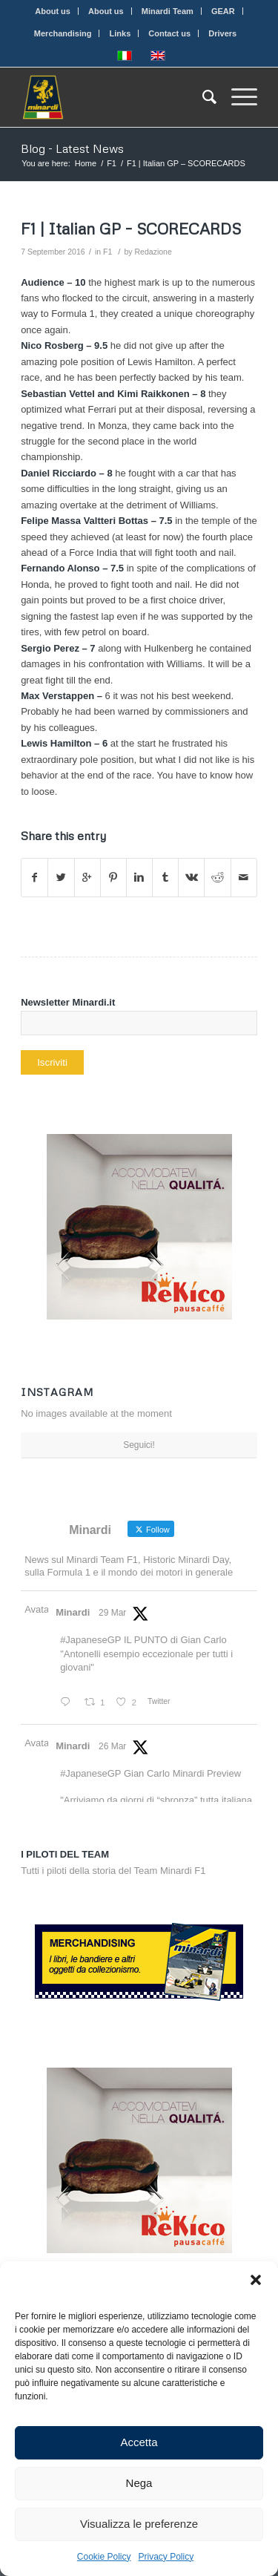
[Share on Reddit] (217, 878)
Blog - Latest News (72, 148)
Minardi (73, 1612)
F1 (111, 163)
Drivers (222, 33)
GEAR (223, 11)
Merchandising (63, 33)
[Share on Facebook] (34, 878)
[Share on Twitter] (60, 878)
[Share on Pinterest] (113, 878)
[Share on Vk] (191, 878)
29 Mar (112, 1612)
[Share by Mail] (244, 878)
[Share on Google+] (87, 878)
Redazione (153, 251)
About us (52, 11)
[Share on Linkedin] (139, 878)
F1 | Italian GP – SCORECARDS (131, 228)
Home (85, 163)
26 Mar (112, 1746)
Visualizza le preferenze (139, 2523)
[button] (255, 2279)
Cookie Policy (104, 2557)
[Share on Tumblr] (165, 878)
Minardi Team (167, 11)
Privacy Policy (166, 2557)
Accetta (138, 2442)
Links (120, 33)
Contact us (169, 33)
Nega (139, 2483)
